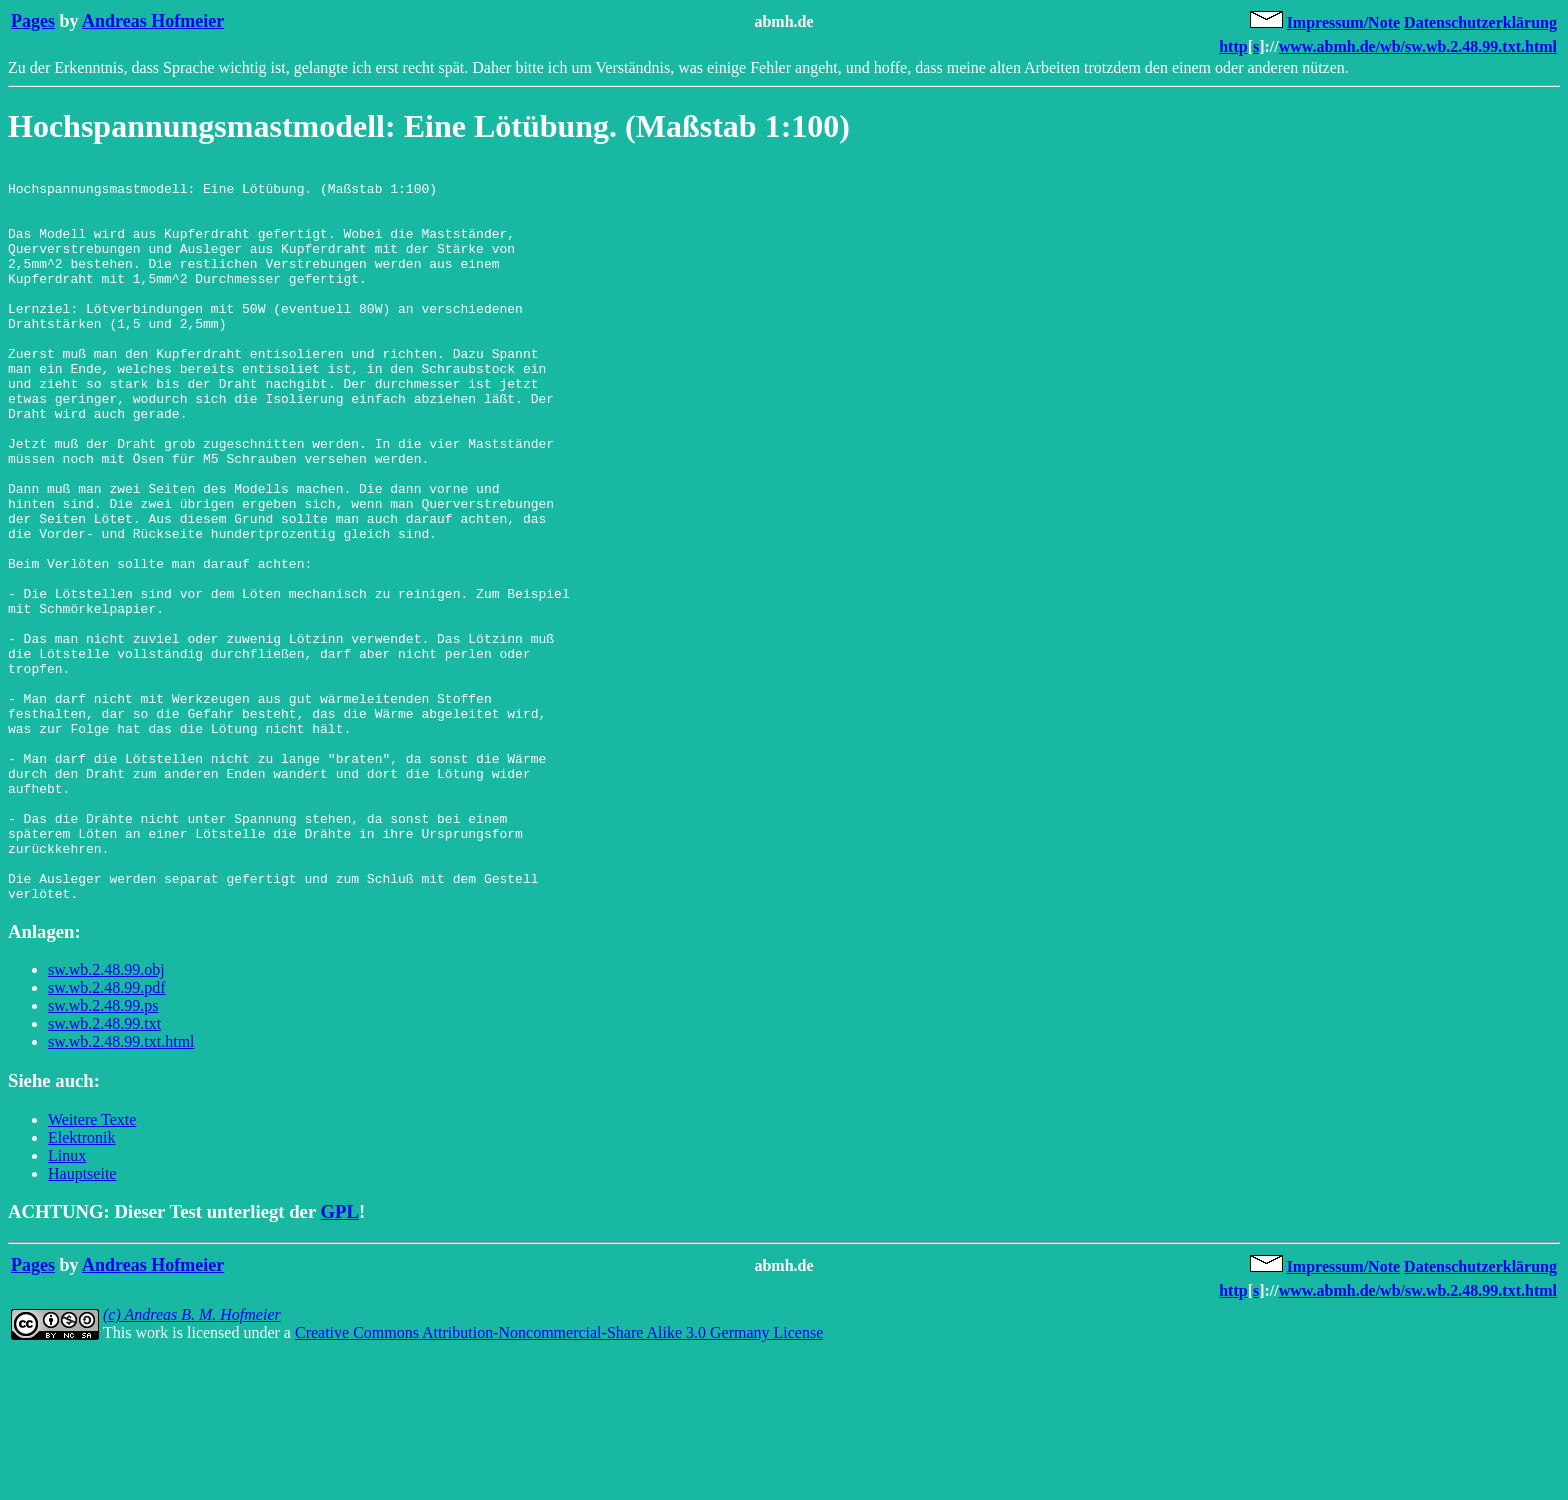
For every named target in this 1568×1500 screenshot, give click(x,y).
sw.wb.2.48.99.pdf (107, 1134)
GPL (340, 1358)
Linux (67, 1302)
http (1233, 46)
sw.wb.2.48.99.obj (106, 1116)
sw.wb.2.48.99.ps (103, 1152)
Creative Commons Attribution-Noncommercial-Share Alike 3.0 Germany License (559, 1479)
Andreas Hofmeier (153, 21)
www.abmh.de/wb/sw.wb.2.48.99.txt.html (1418, 46)
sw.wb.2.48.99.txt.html (121, 1188)
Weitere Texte (92, 1266)
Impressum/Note (1343, 22)
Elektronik (82, 1284)
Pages (33, 21)
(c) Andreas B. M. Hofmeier (192, 1461)
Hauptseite (82, 1320)
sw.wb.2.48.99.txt (104, 1170)
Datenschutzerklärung (1480, 22)
